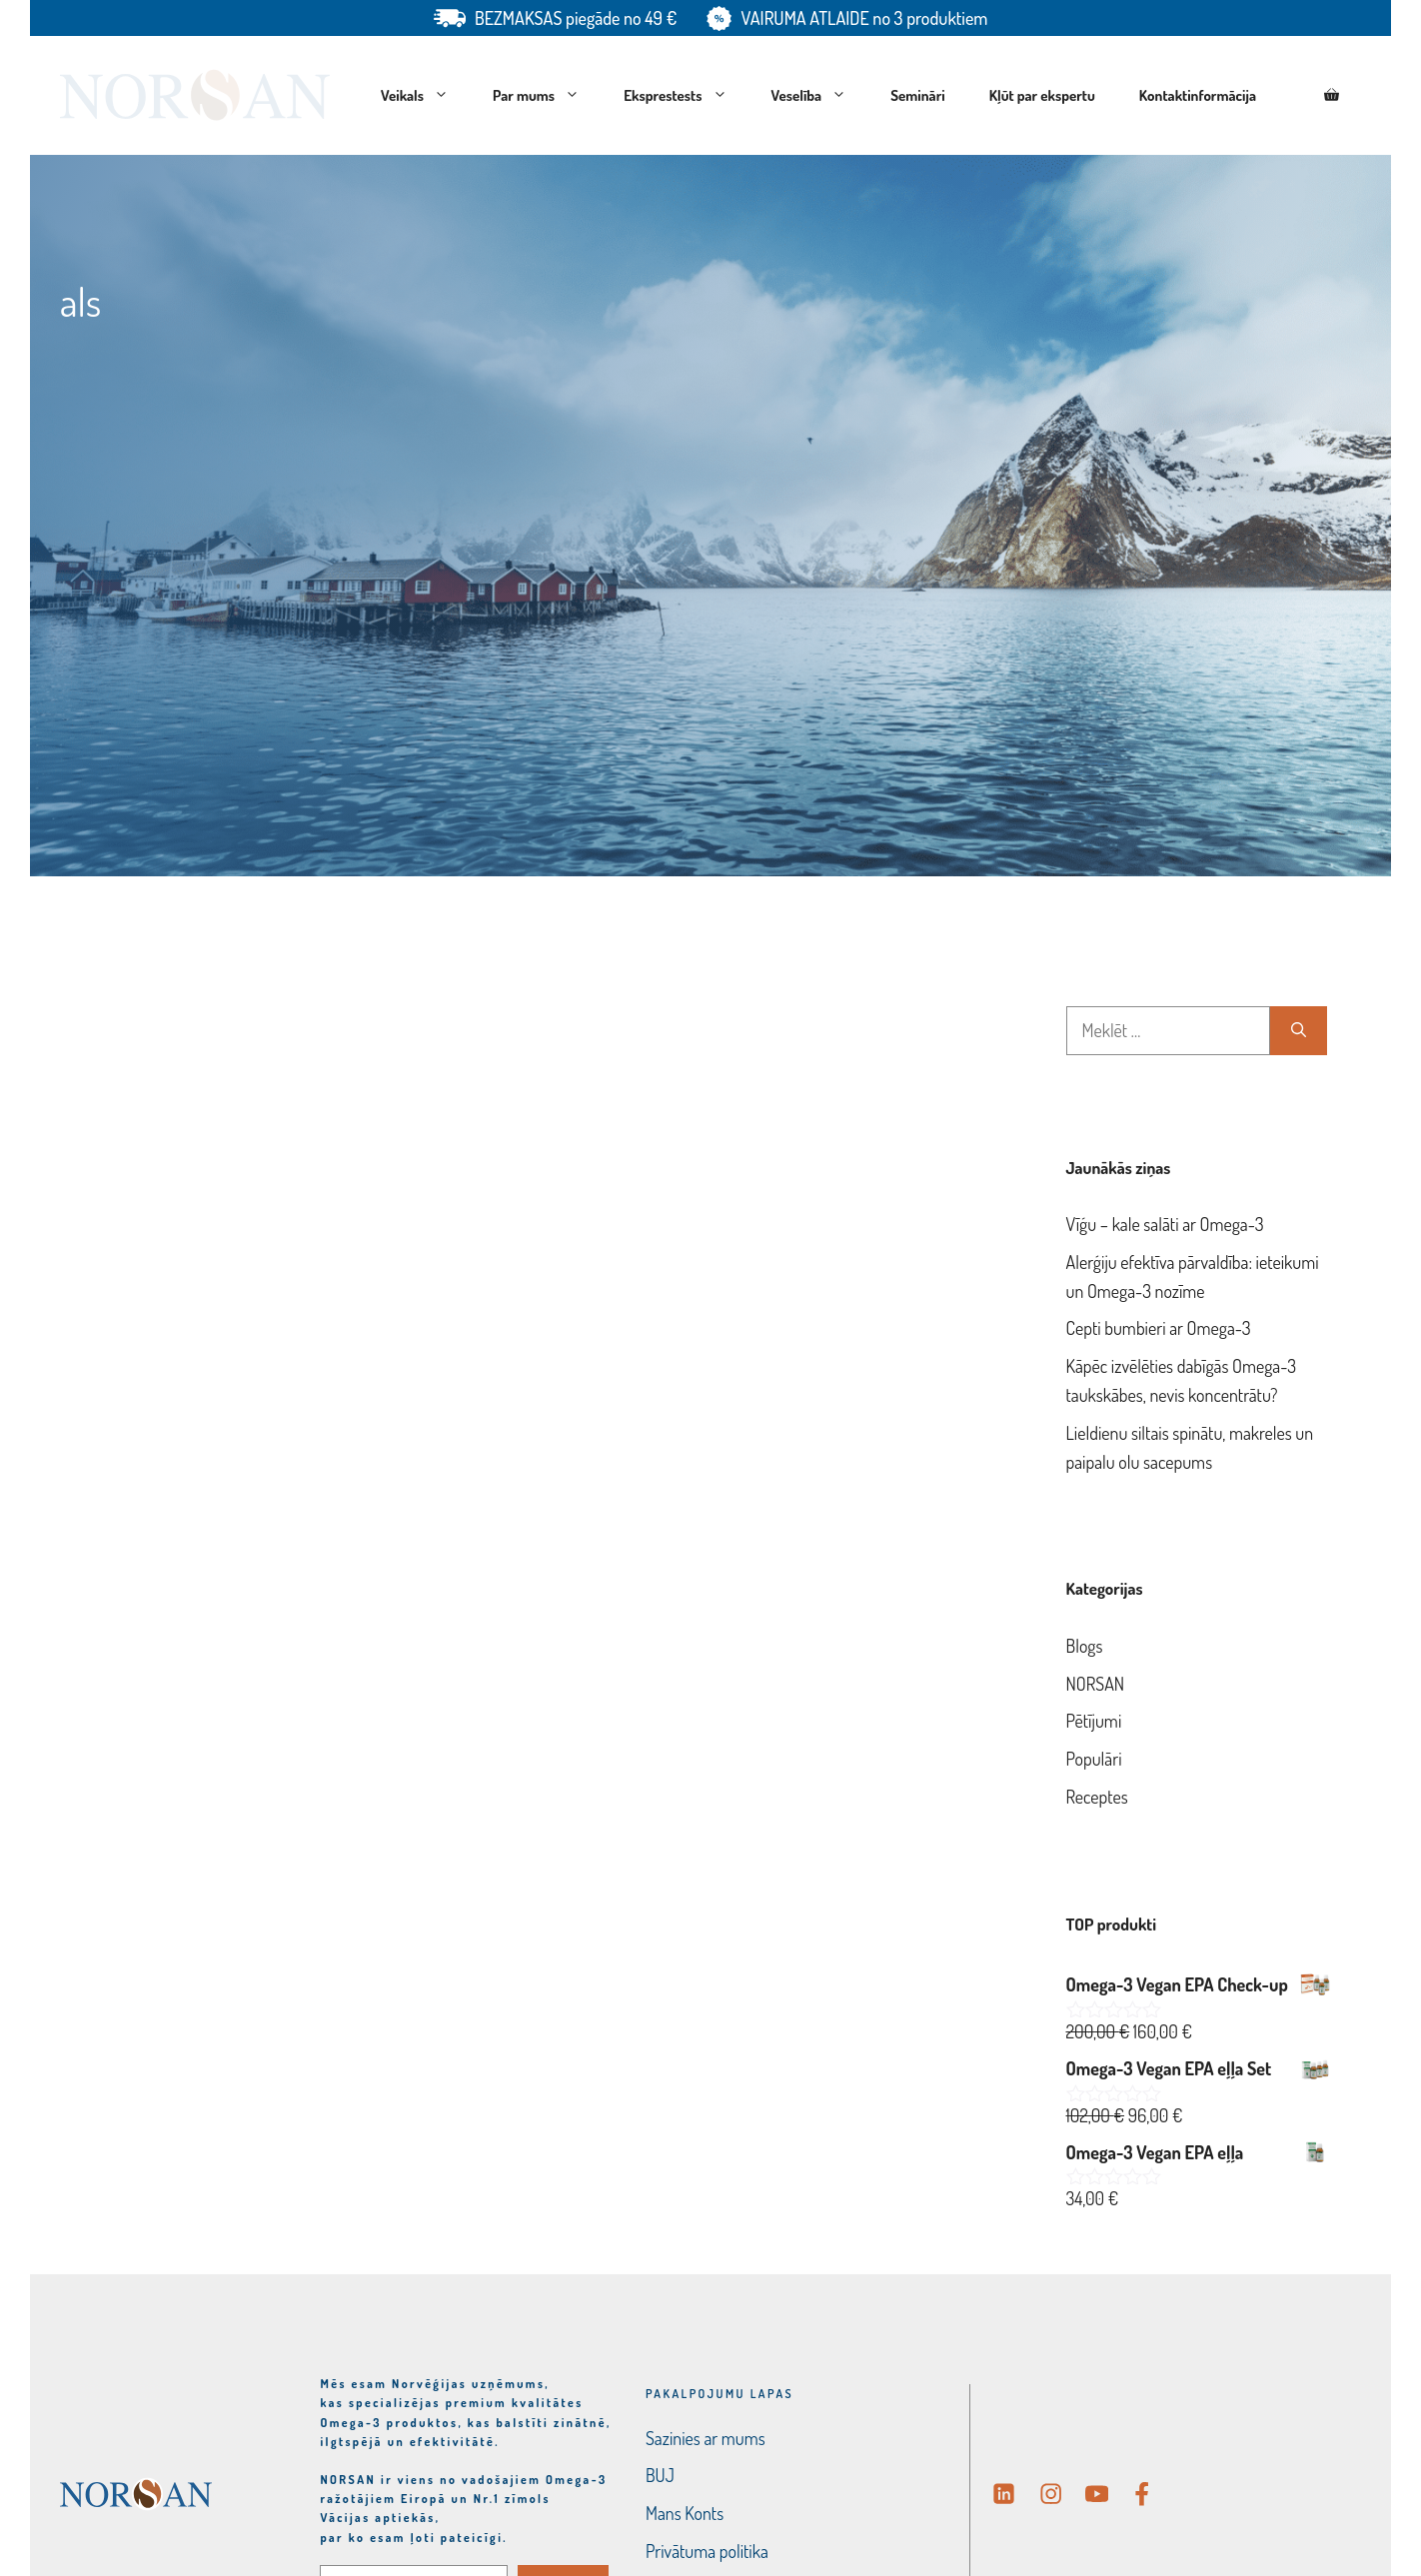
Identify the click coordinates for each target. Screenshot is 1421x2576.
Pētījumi (1094, 1721)
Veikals (426, 96)
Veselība (820, 96)
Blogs (1084, 1646)
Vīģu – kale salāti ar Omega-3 (1165, 1224)
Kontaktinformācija (1197, 95)
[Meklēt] (1298, 1030)
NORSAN (1095, 1684)
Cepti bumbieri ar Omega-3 (1158, 1328)
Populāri (1094, 1759)
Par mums (547, 96)
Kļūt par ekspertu (1042, 95)
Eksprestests (686, 96)
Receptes (1097, 1797)
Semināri (917, 95)
